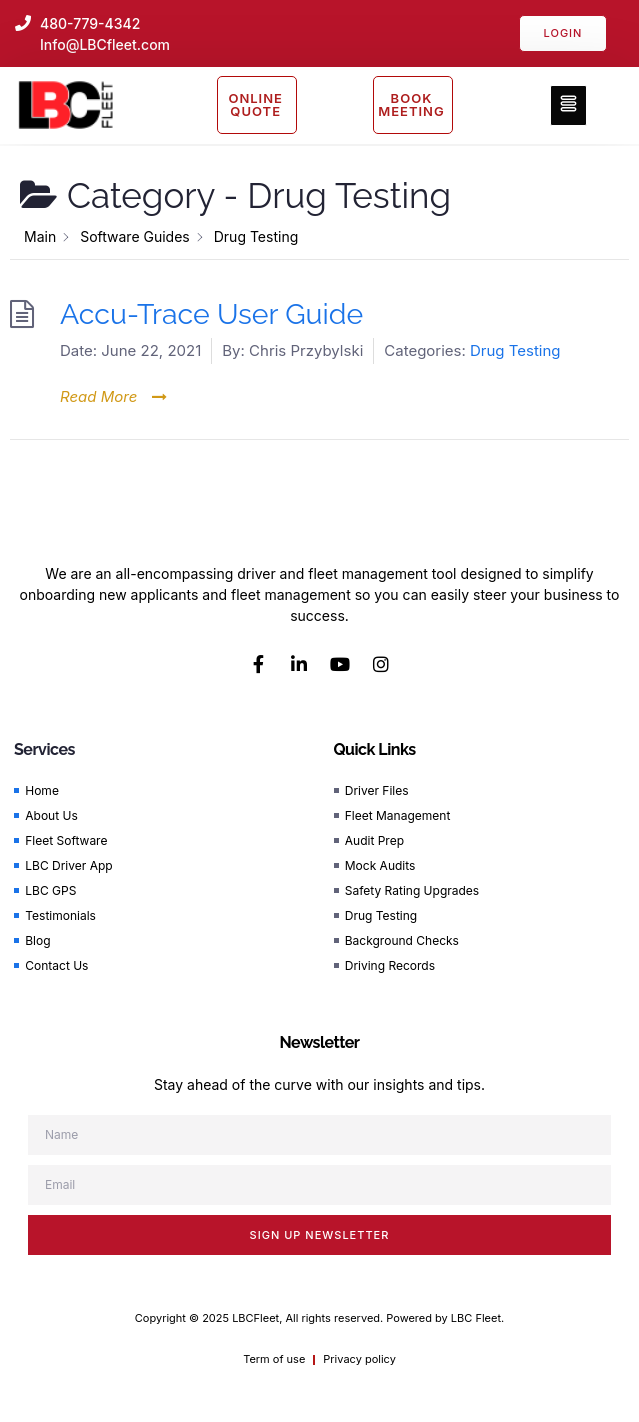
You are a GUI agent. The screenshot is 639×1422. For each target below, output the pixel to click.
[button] (568, 105)
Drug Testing (515, 350)
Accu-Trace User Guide (211, 314)
